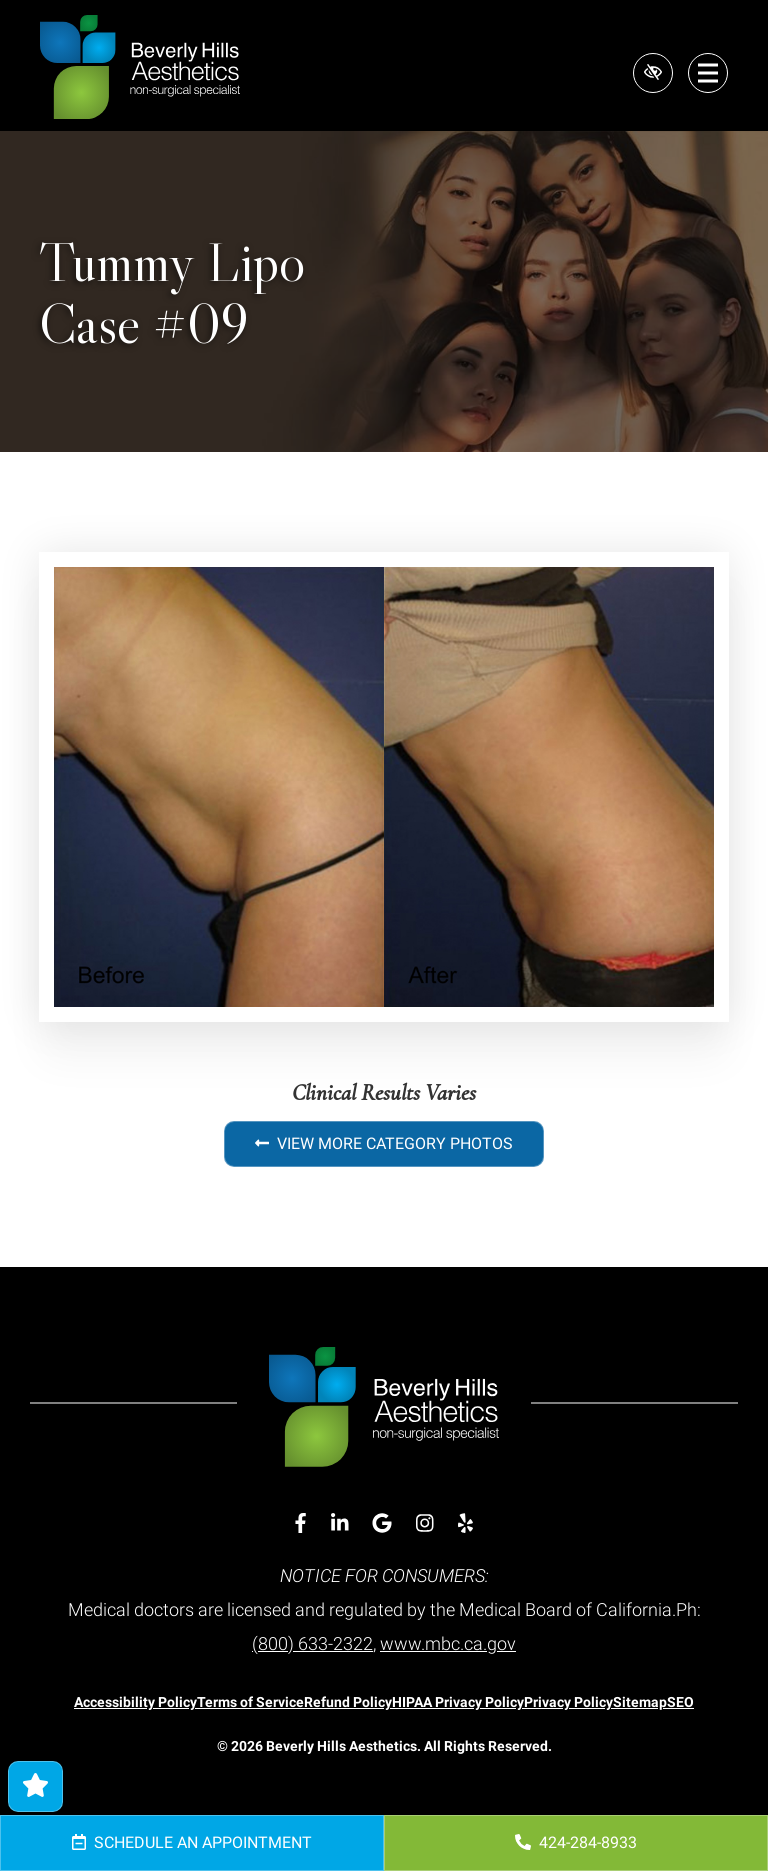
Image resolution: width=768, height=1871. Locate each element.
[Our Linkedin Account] (340, 1523)
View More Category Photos (384, 1143)
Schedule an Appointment (192, 1842)
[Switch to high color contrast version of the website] (652, 73)
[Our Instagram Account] (425, 1523)
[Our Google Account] (382, 1523)
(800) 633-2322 (312, 1643)
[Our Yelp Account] (465, 1523)
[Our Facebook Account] (300, 1523)
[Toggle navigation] (708, 73)
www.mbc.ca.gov (448, 1643)
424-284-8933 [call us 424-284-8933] (576, 1842)
